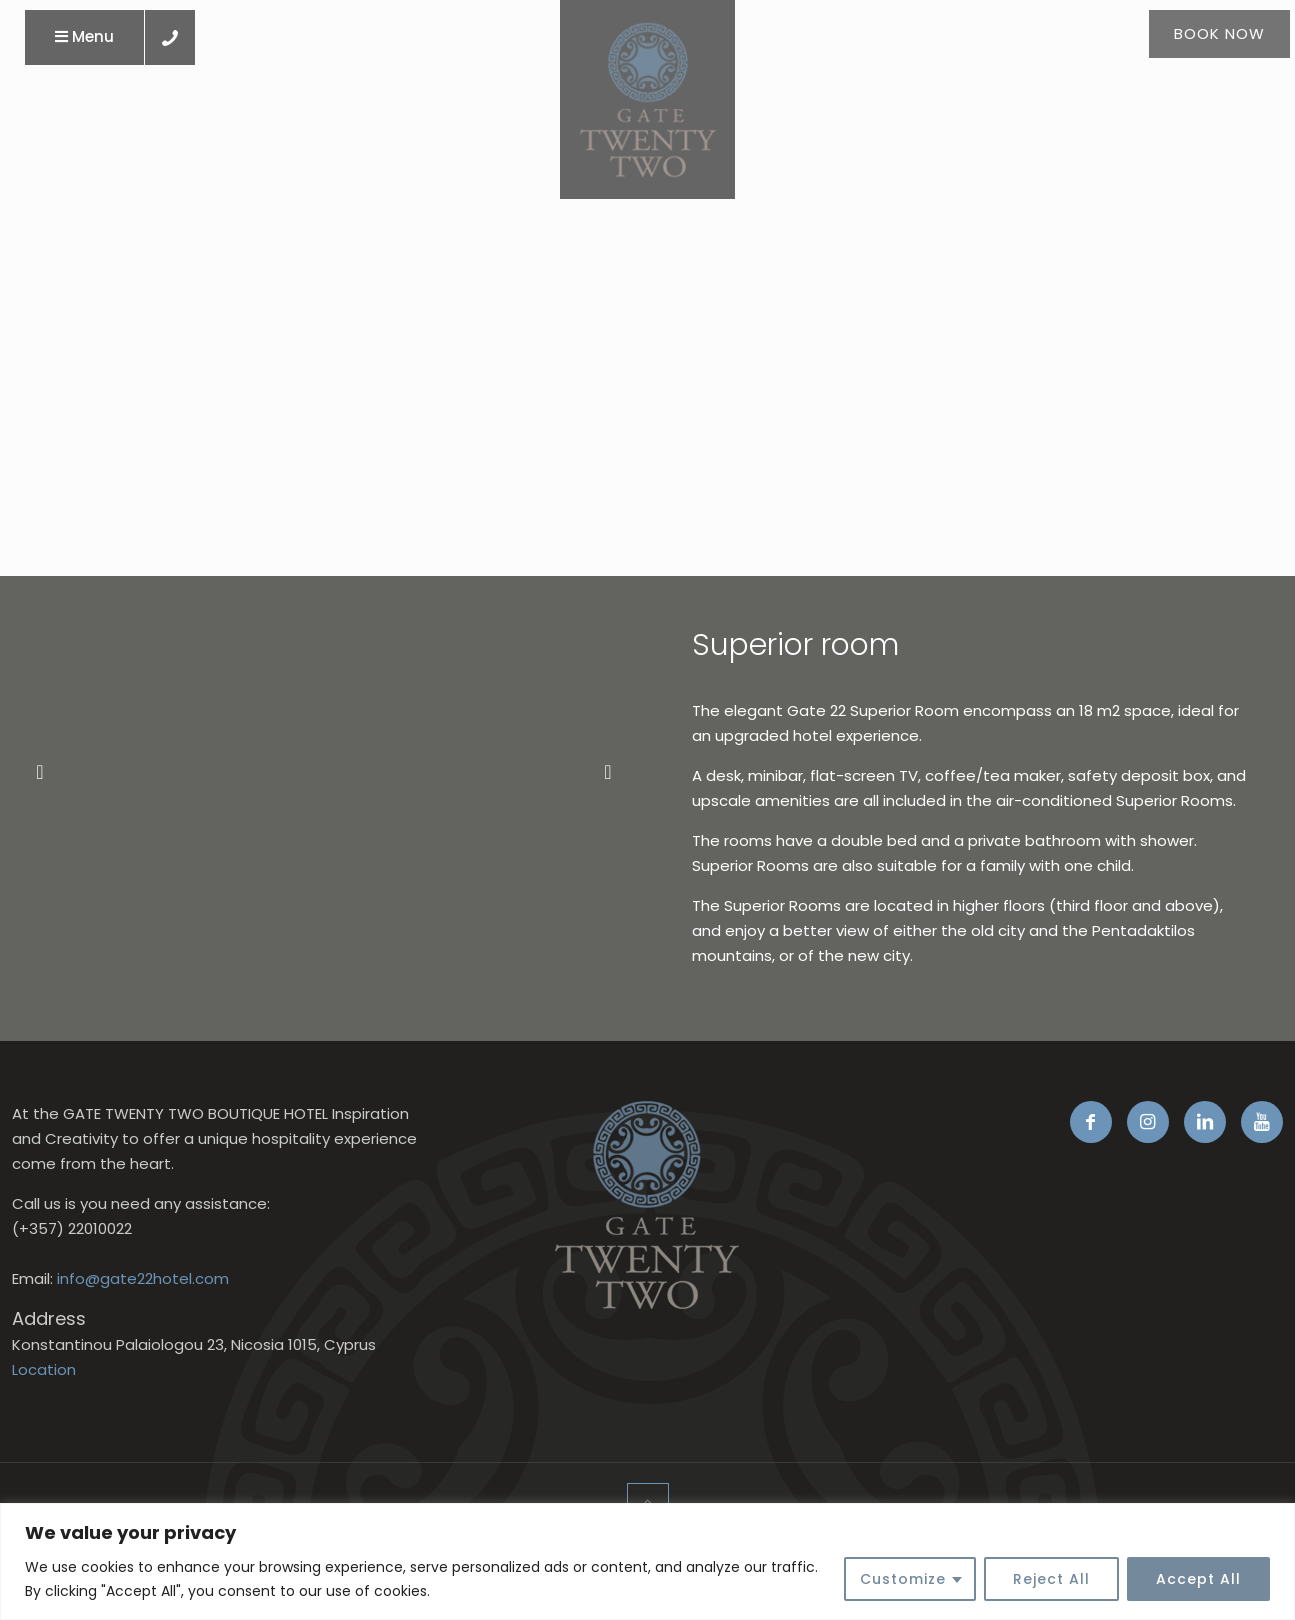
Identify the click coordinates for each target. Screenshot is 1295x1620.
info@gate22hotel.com (143, 1278)
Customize (903, 1579)
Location (44, 1369)
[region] (647, 1561)
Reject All (1051, 1579)
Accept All (1198, 1579)
